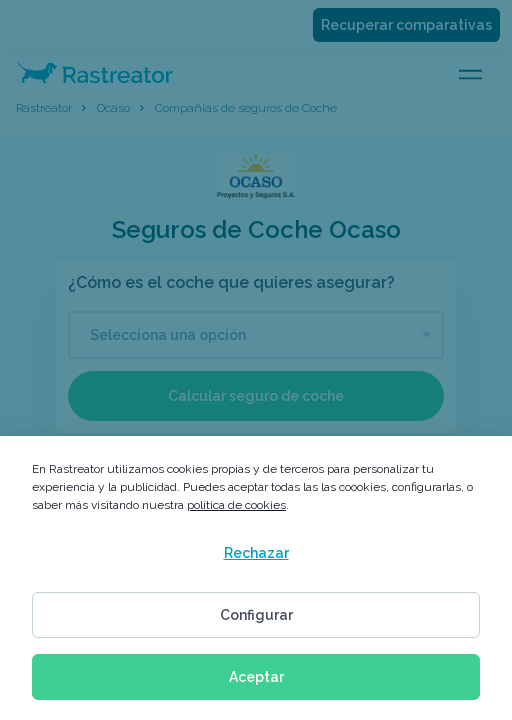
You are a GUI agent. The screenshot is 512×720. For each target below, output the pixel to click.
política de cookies (236, 505)
